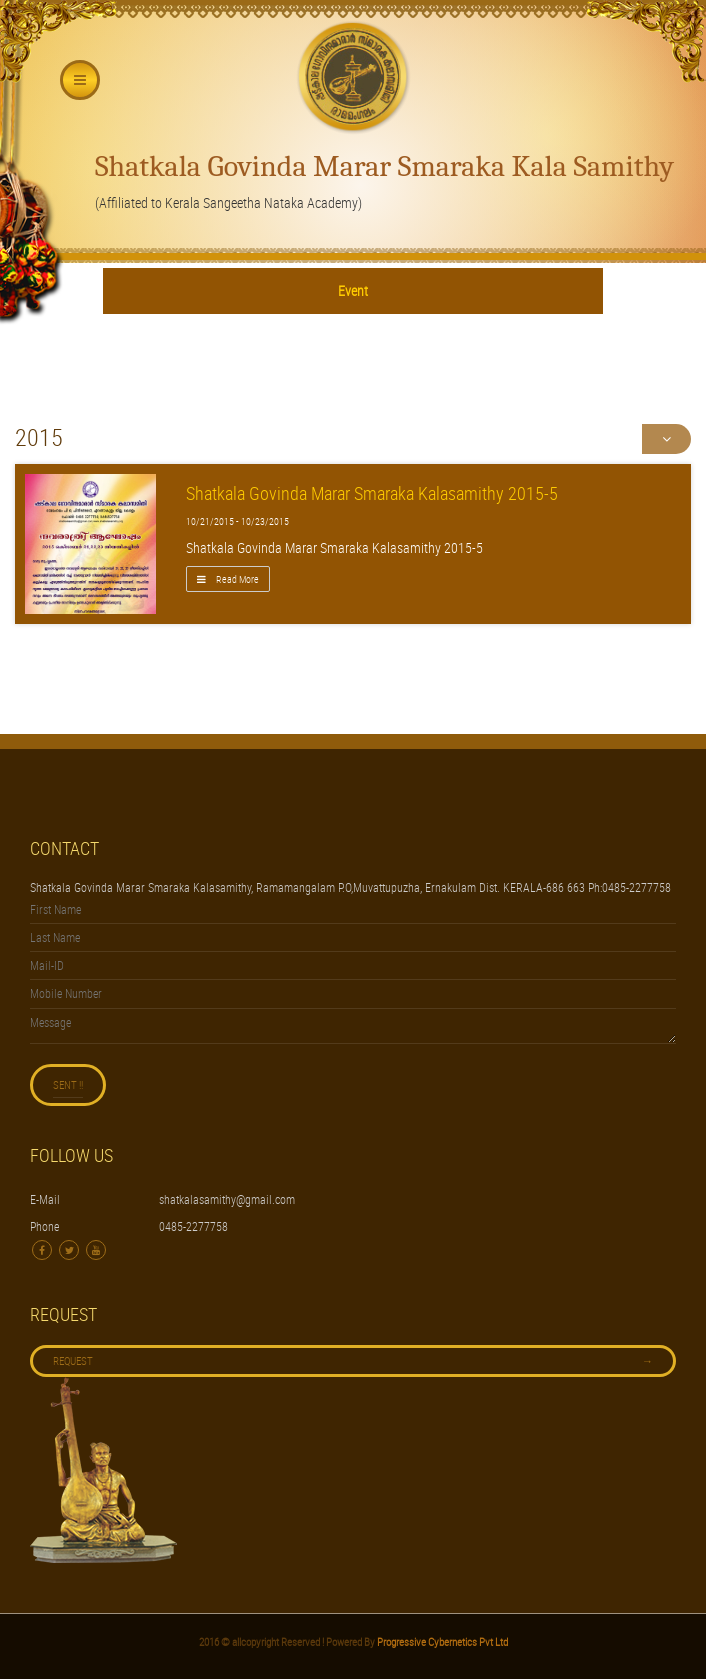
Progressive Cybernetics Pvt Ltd (441, 1641)
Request (353, 1361)
